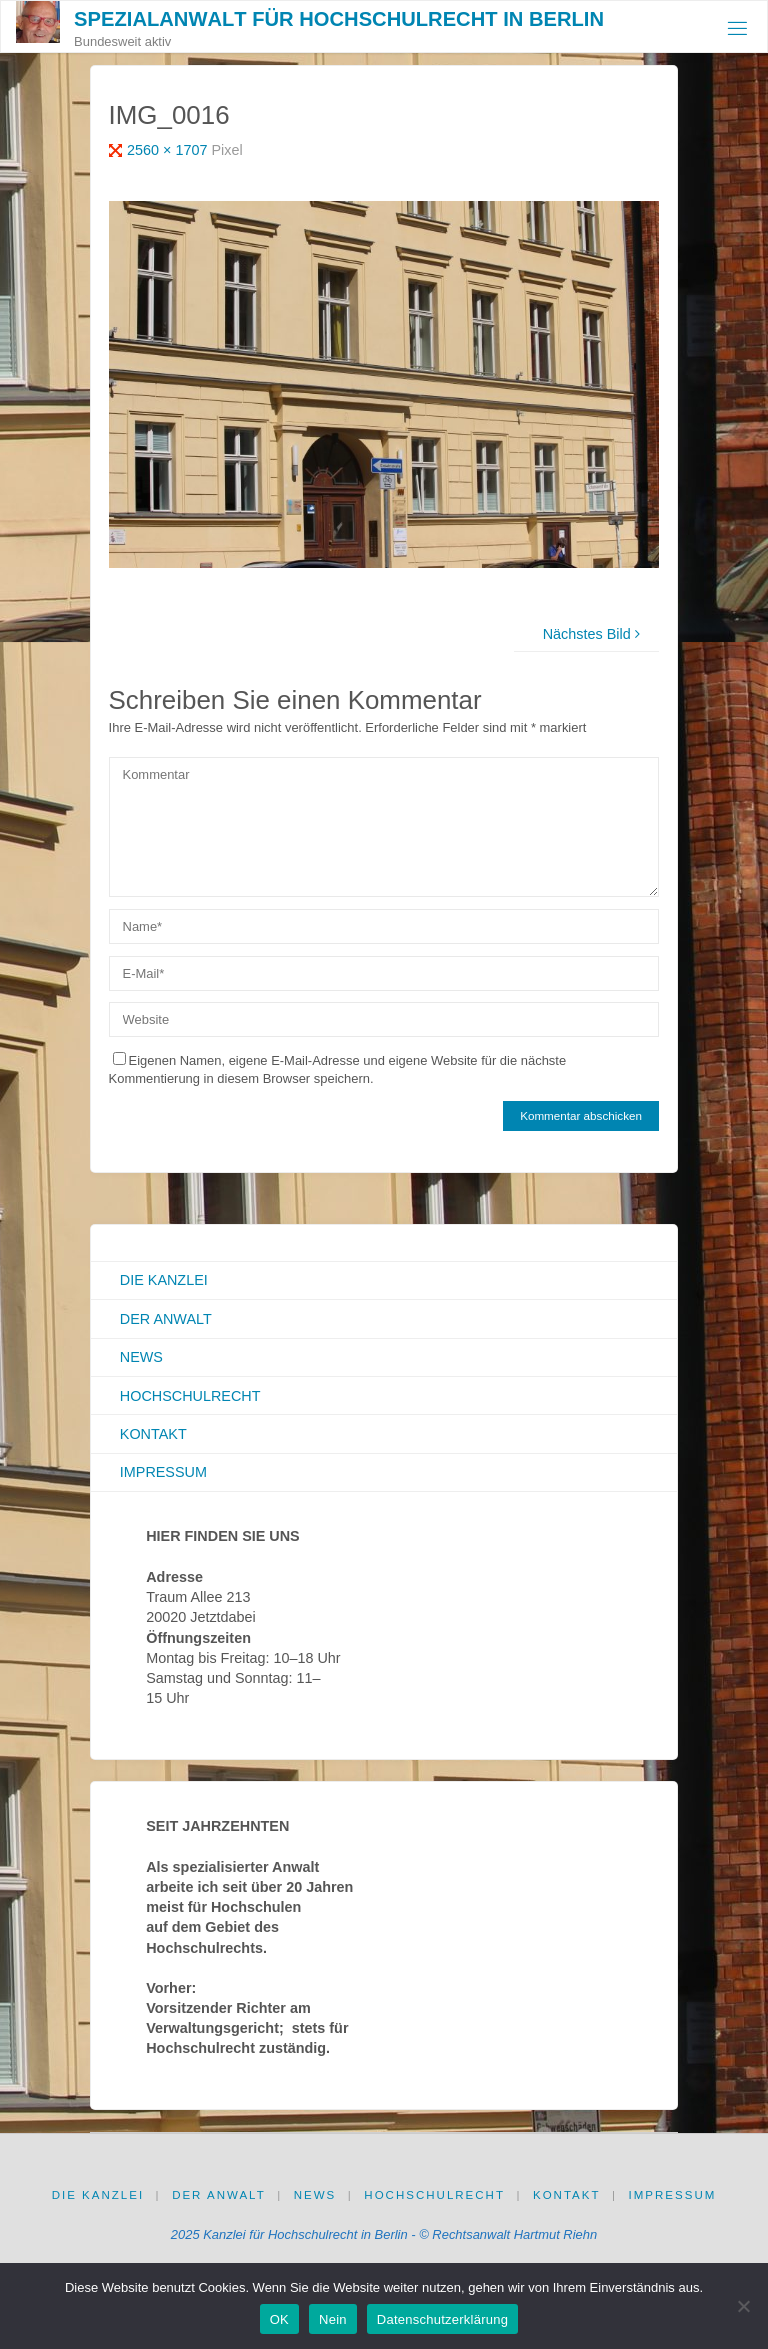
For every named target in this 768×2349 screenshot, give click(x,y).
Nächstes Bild (594, 634)
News (141, 1357)
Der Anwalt (166, 1319)
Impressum (163, 1472)
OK (279, 2319)
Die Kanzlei (164, 1280)
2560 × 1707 (169, 150)
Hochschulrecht (190, 1396)
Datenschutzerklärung (442, 2319)
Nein (333, 2319)
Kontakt (153, 1434)
